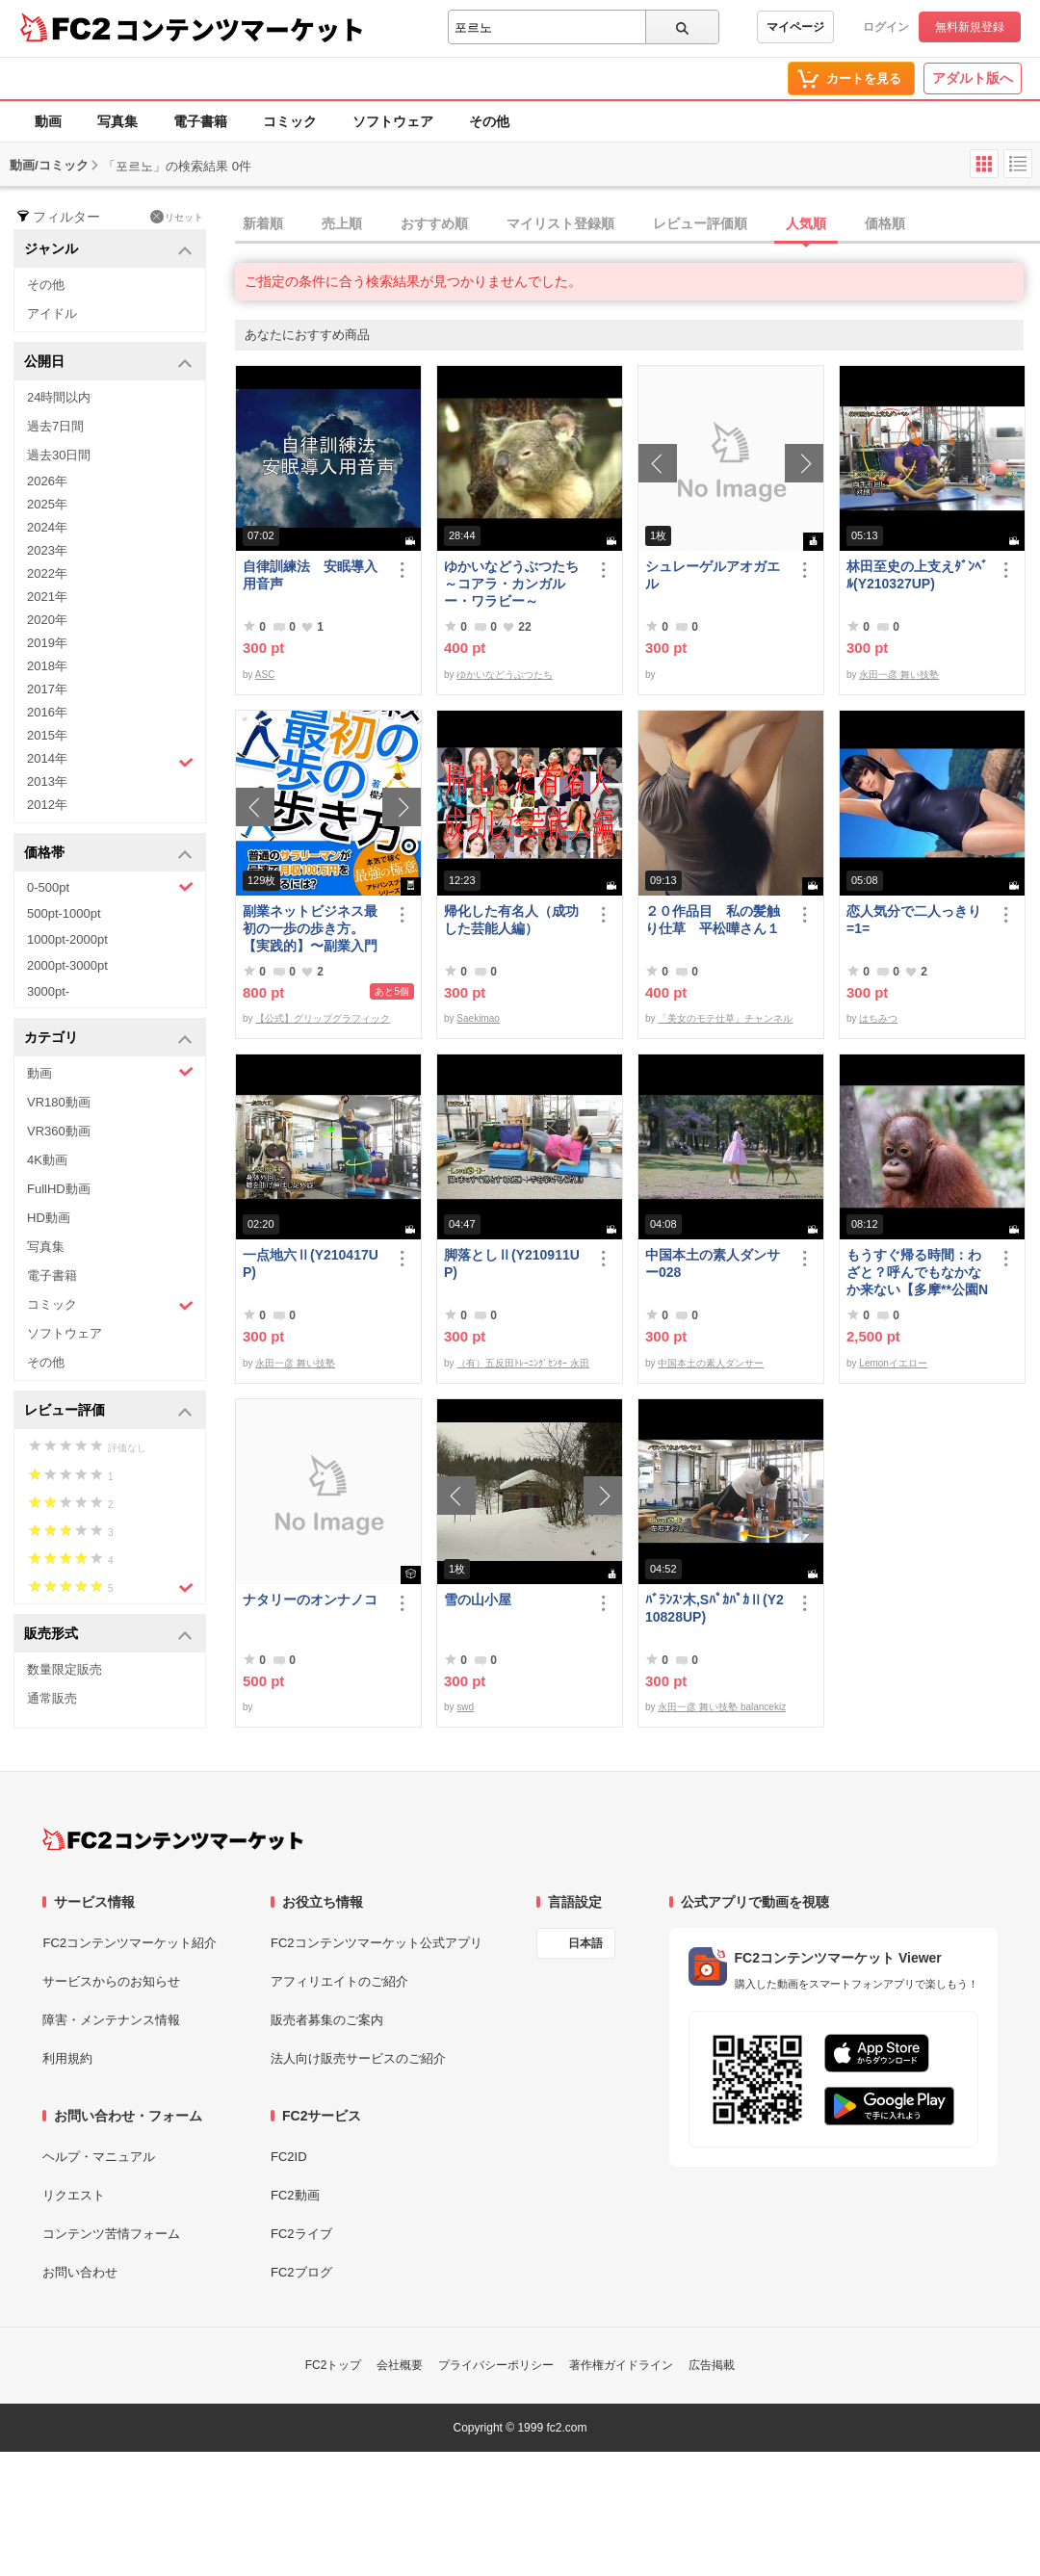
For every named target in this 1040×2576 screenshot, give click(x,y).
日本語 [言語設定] (585, 1943)
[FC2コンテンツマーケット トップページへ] (172, 1839)
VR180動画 (59, 1102)
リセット (176, 216)
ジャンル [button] (108, 250)
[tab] (637, 224)
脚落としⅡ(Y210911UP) (512, 1263)
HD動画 (48, 1217)
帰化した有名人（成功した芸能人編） (511, 919)
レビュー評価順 (700, 223)
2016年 (47, 712)
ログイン (886, 27)
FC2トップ (333, 2365)
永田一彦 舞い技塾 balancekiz (722, 1707)
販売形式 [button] (108, 1635)
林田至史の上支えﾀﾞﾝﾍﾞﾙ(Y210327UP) (917, 575)
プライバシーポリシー (496, 2365)
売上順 (342, 223)
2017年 (47, 689)
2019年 (47, 643)
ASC (265, 674)
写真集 (117, 121)
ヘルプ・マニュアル (98, 2156)
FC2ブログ (301, 2272)
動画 (48, 121)
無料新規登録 (969, 27)
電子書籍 (200, 121)
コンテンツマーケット (240, 29)
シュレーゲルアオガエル (712, 575)
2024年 (47, 527)
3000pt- (48, 991)
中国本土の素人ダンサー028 (712, 1263)
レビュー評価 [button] (108, 1411)
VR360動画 (59, 1131)
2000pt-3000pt (67, 965)
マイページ (795, 27)
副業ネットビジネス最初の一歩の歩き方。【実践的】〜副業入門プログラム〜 (310, 928)
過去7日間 (55, 426)
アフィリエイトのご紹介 (339, 1981)
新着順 (263, 223)
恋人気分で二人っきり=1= (913, 919)
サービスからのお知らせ (111, 1981)
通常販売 (52, 1698)
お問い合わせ (79, 2272)
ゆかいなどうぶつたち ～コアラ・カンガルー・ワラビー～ (515, 584)
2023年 (47, 550)
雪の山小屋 (477, 1599)
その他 (489, 121)
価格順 (885, 223)
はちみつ (878, 1018)
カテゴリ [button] (108, 1038)
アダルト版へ (972, 78)
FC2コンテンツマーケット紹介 (129, 1943)
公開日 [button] (108, 362)
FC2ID (289, 2156)
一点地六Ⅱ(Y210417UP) (310, 1263)
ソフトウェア (392, 121)
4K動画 (47, 1160)
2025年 (47, 504)
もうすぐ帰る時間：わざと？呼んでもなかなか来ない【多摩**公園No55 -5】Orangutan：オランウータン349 (917, 1272)
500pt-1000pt (64, 913)
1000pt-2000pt (67, 939)
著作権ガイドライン (621, 2365)
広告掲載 (712, 2365)
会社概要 (400, 2365)
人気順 (806, 223)
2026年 (47, 481)
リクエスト (73, 2195)
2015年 (47, 735)
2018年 (47, 666)
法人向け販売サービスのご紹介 (358, 2058)
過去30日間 (59, 455)
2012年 (47, 804)
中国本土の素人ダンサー (711, 1363)
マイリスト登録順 (560, 223)
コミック (290, 121)
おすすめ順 (434, 223)
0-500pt (110, 887)
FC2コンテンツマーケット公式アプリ (376, 1943)
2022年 (47, 573)
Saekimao (477, 1018)
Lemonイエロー (893, 1363)
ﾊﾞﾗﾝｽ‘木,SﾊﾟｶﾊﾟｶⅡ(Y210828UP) (714, 1608)
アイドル (52, 313)
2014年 (110, 760)
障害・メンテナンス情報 (111, 2020)
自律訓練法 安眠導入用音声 (310, 575)
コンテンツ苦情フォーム (111, 2233)
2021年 (47, 596)
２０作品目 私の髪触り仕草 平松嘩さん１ (712, 919)
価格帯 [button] (108, 854)
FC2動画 (295, 2195)
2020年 (47, 619)
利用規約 (67, 2058)
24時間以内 (59, 397)
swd (465, 1707)
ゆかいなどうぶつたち (504, 674)
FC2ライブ (301, 2233)
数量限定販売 (64, 1669)
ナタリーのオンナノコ (310, 1599)
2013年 (47, 781)
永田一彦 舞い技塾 (899, 674)
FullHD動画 (59, 1189)
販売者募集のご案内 (327, 2020)
